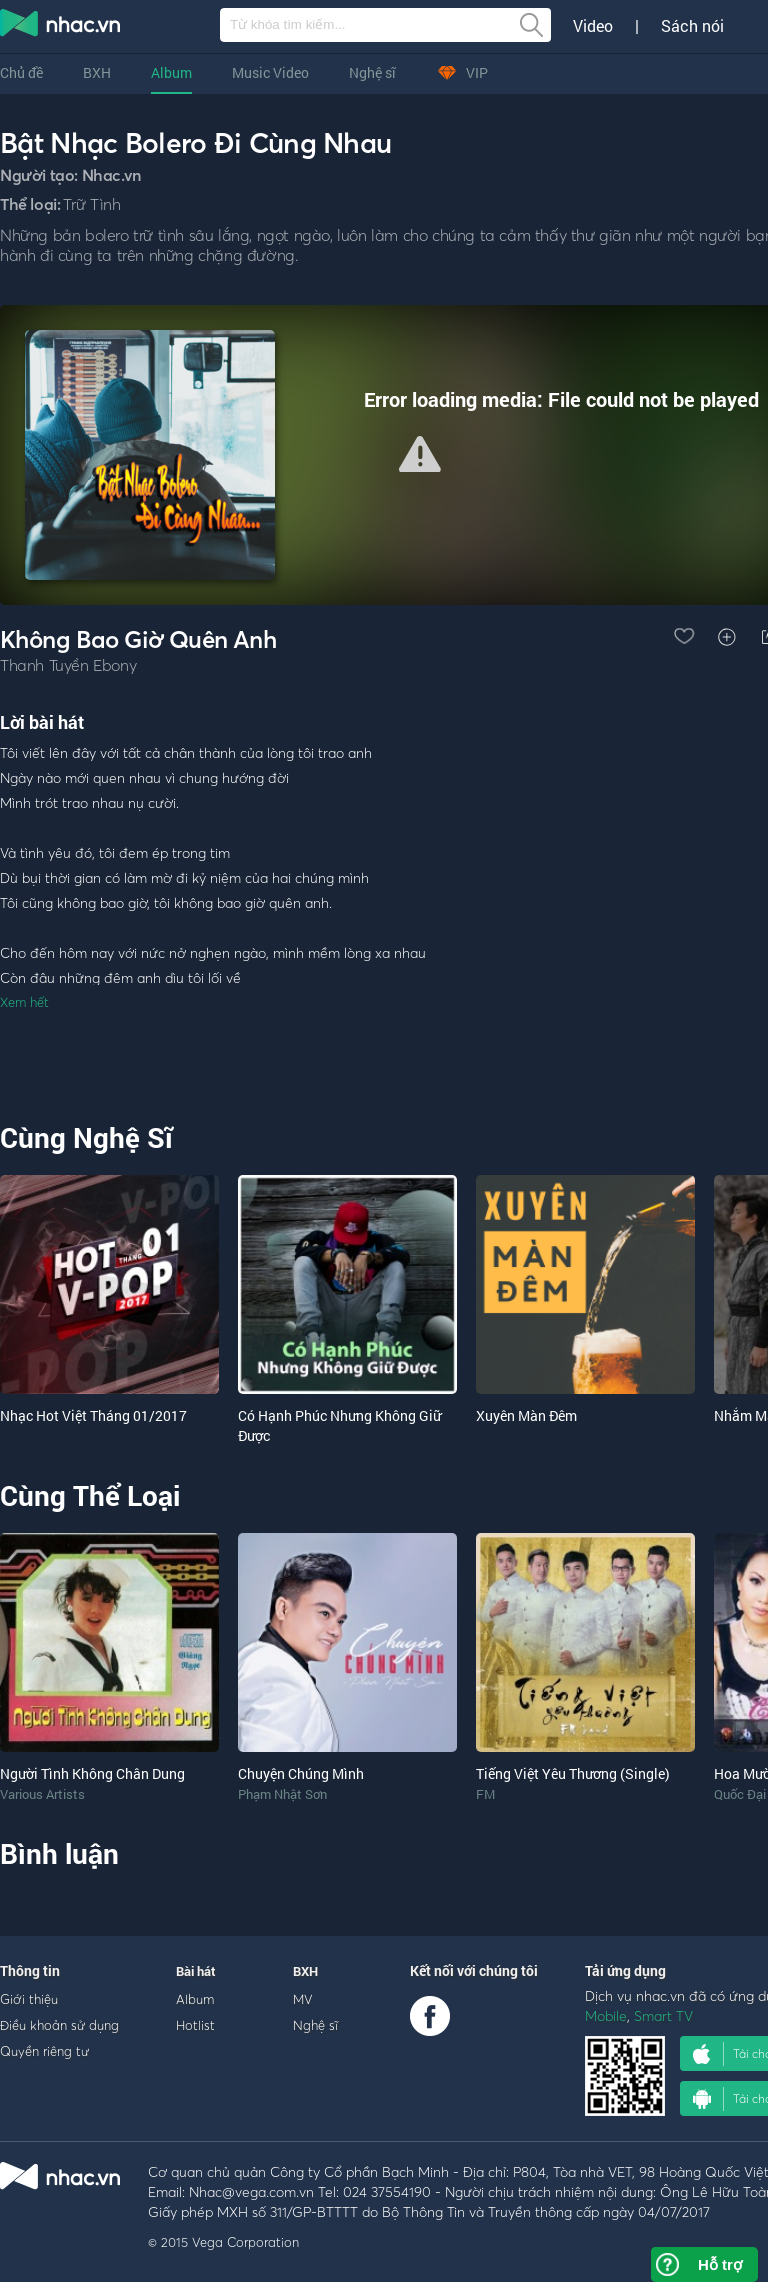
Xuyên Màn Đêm (526, 1415)
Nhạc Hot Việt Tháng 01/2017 (93, 1415)
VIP (462, 72)
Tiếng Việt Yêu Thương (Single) (573, 1773)
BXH (97, 72)
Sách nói (692, 26)
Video (593, 26)
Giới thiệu (29, 1999)
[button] (420, 454)
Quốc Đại (740, 1794)
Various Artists (42, 1794)
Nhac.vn (112, 175)
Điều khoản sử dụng (59, 2025)
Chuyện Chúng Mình (301, 1773)
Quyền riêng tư (44, 2051)
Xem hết (24, 1002)
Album (171, 72)
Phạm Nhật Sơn (282, 1794)
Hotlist (195, 2025)
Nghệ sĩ (372, 72)
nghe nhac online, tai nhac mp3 (61, 27)
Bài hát (196, 1971)
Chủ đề (21, 72)
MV (303, 1999)
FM (485, 1794)
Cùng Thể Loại (90, 1495)
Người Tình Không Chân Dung (92, 1773)
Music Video (270, 72)
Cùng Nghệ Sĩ (86, 1137)
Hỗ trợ (720, 2264)
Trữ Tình (91, 204)
